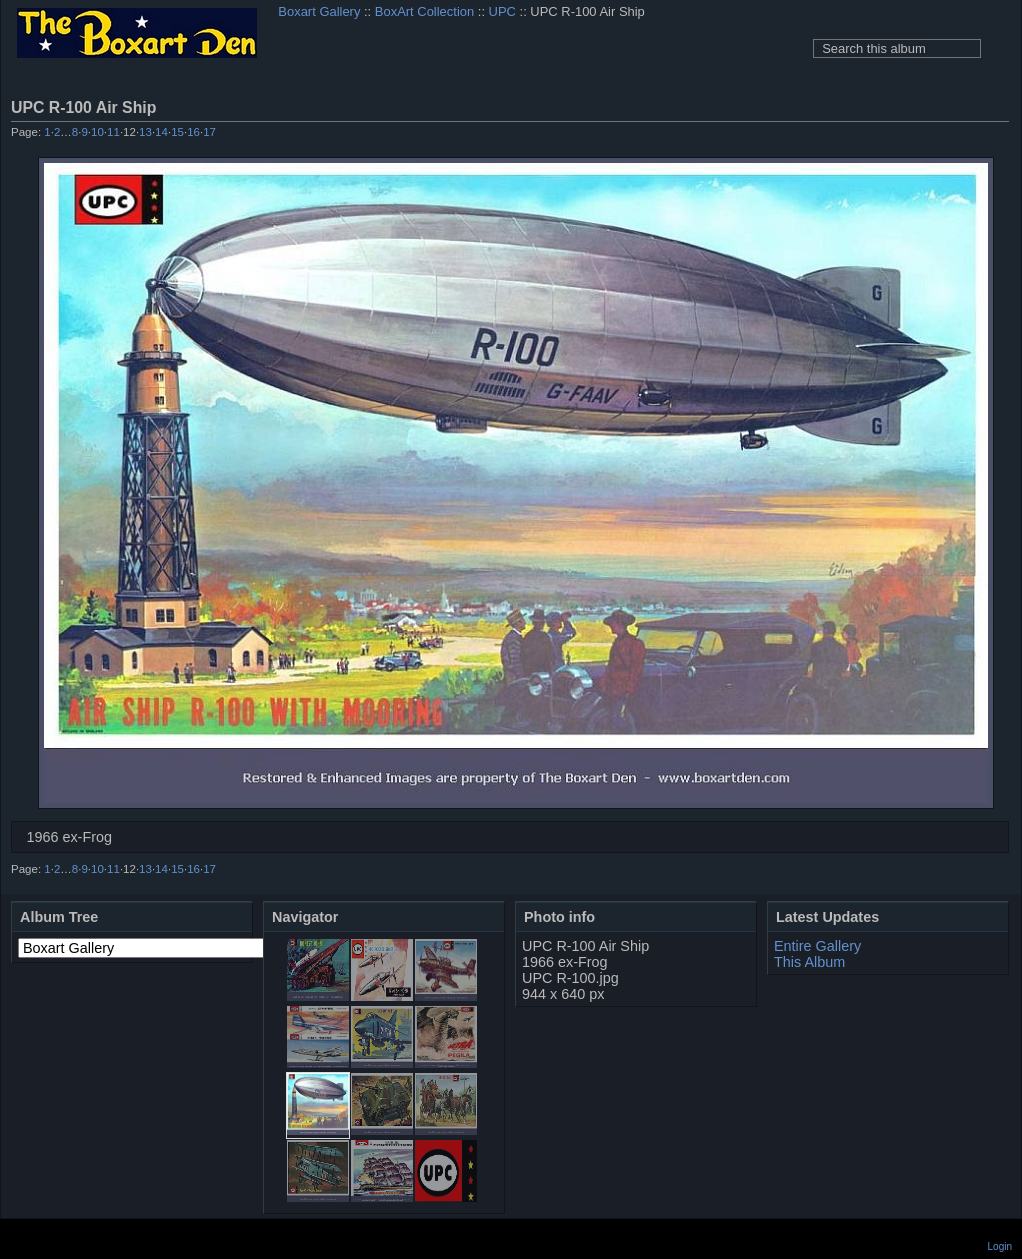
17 (209, 132)
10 (97, 132)
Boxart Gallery (319, 11)
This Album (809, 962)
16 (193, 132)
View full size (998, 107)
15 (177, 132)
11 (113, 132)
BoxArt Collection (424, 11)
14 (161, 132)
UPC (502, 11)
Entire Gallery (817, 946)
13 (145, 132)
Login (1000, 1246)
